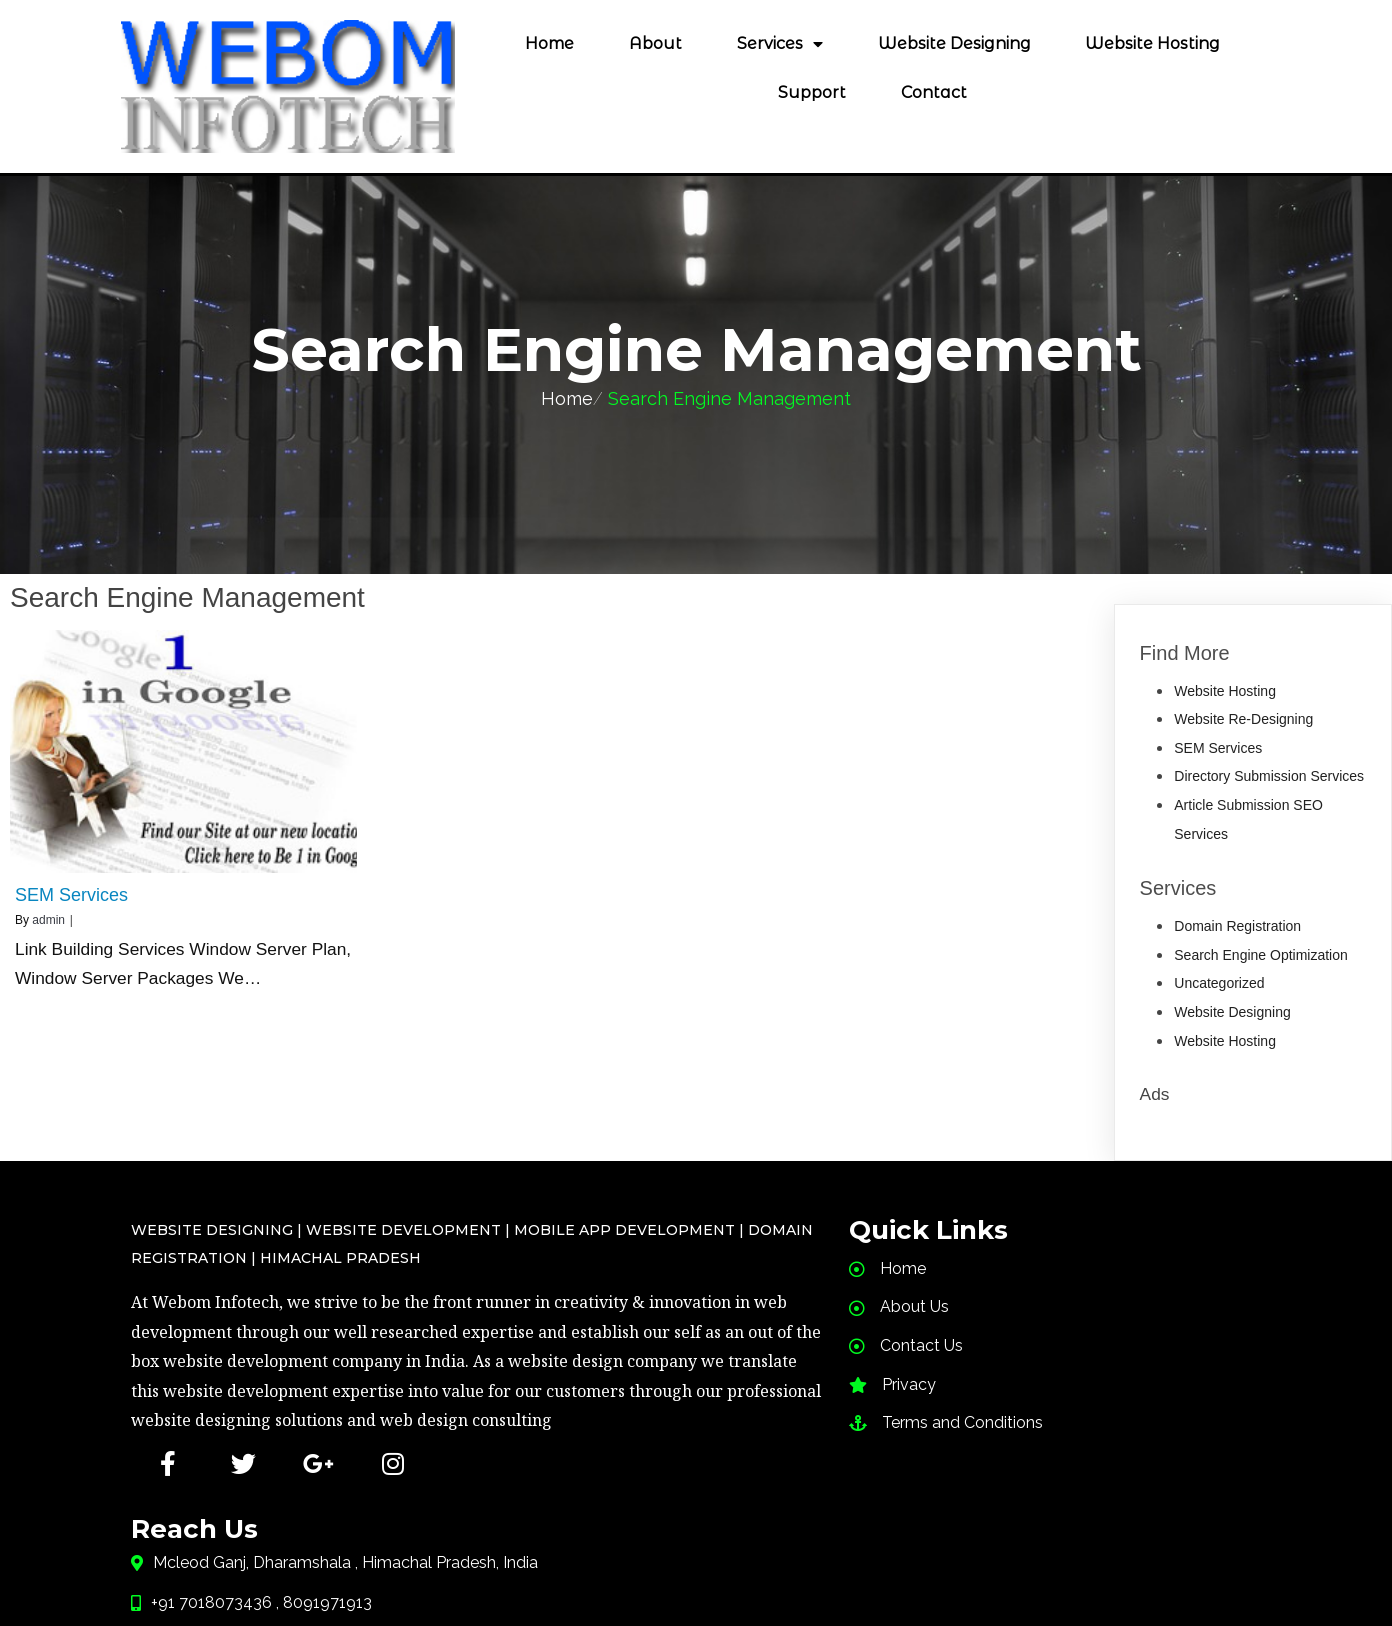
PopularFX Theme (696, 1572)
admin (48, 919)
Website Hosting (1225, 690)
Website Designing (1232, 1011)
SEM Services (1218, 747)
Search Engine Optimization (1261, 954)
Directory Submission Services (1269, 775)
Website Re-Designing (1243, 718)
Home (567, 397)
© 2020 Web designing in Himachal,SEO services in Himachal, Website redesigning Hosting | (696, 1543)
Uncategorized (1219, 982)
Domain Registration (1237, 925)
